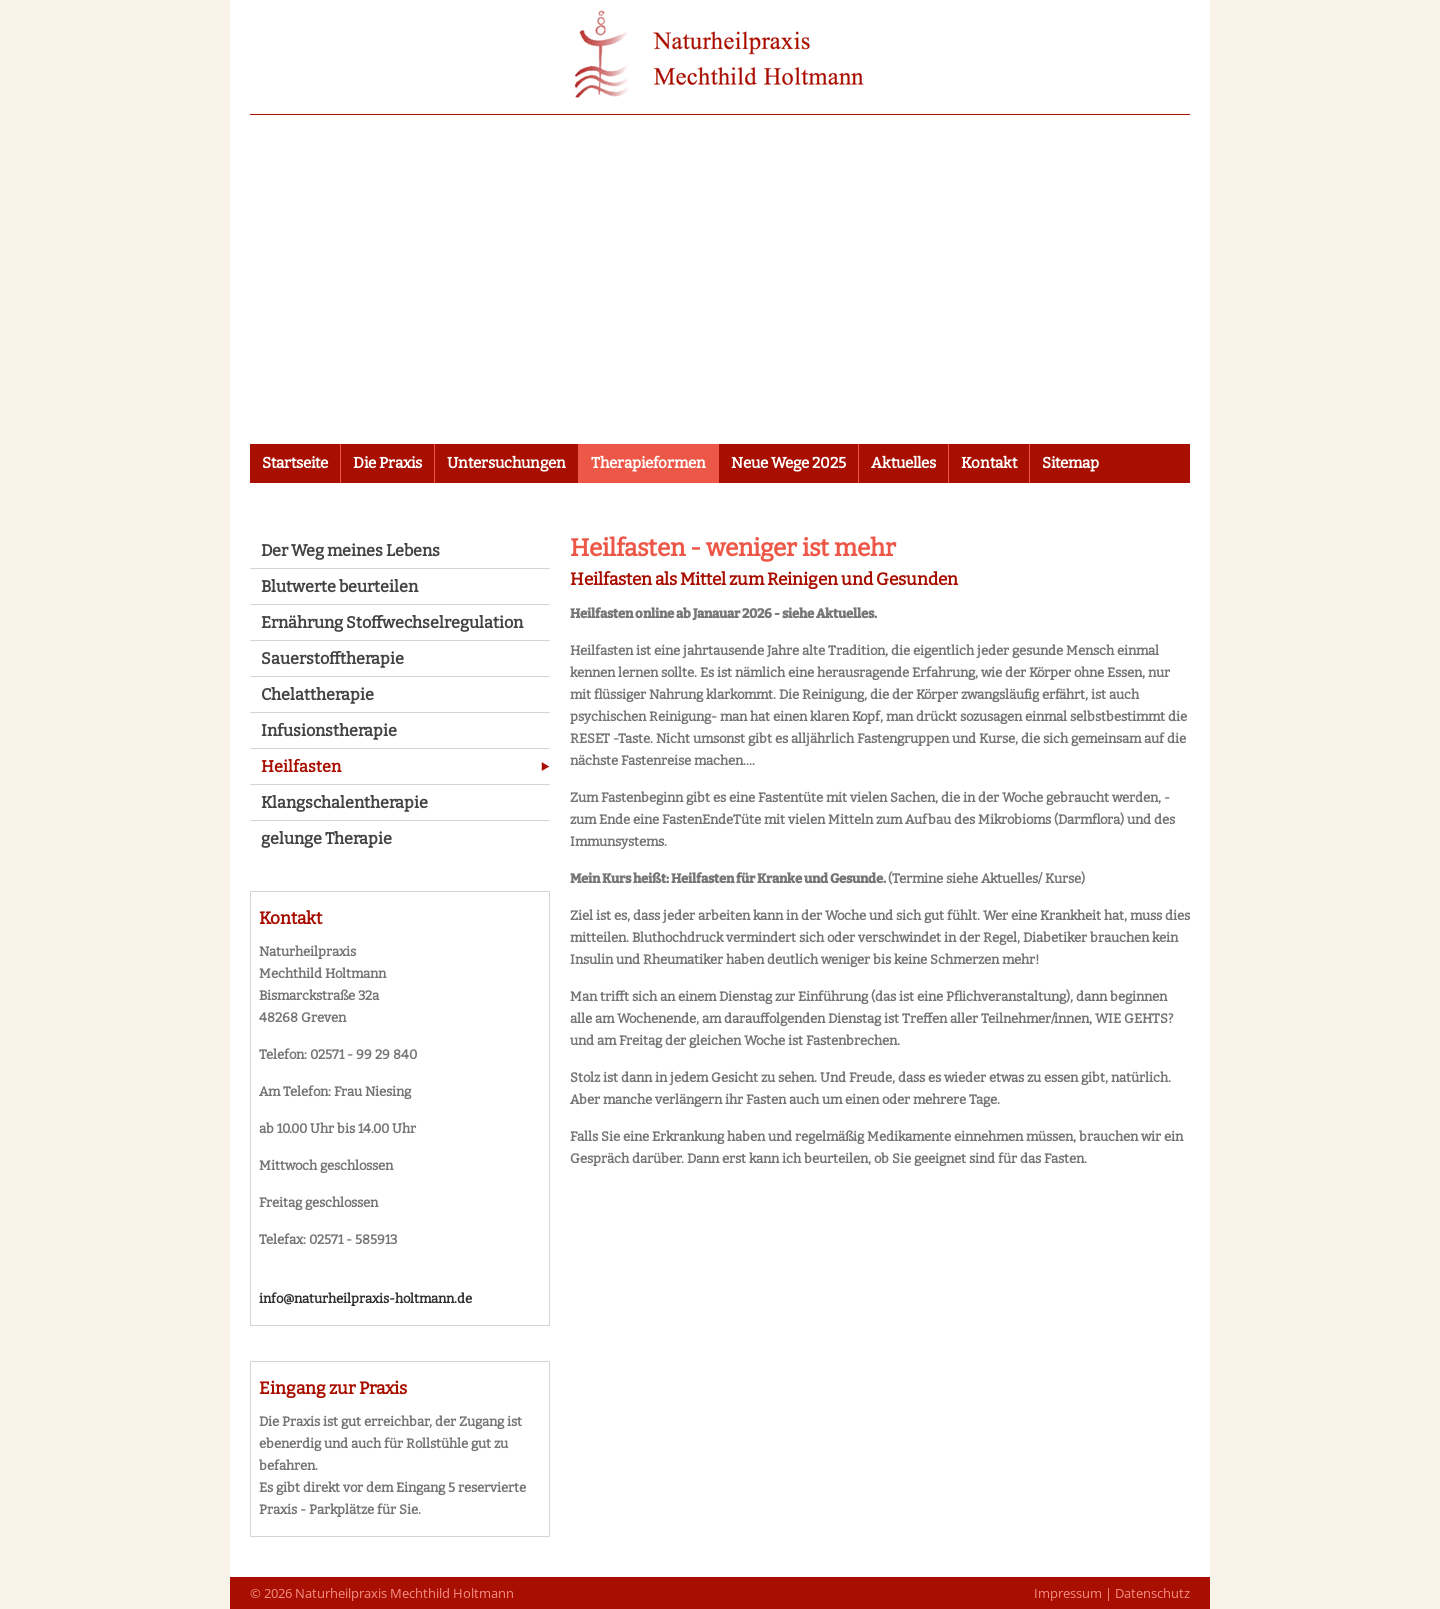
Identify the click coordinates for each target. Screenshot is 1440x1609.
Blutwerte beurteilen (339, 586)
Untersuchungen (506, 463)
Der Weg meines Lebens (350, 550)
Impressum (1068, 1593)
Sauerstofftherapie (332, 658)
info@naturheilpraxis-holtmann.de (365, 1298)
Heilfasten (301, 766)
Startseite (295, 463)
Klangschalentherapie (344, 802)
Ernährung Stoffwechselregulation (392, 622)
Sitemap (1070, 463)
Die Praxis (387, 463)
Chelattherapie (317, 694)
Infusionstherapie (329, 730)
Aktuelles (903, 463)
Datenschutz (1152, 1593)
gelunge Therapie (326, 838)
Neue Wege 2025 (788, 463)
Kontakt (989, 463)
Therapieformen (648, 463)
